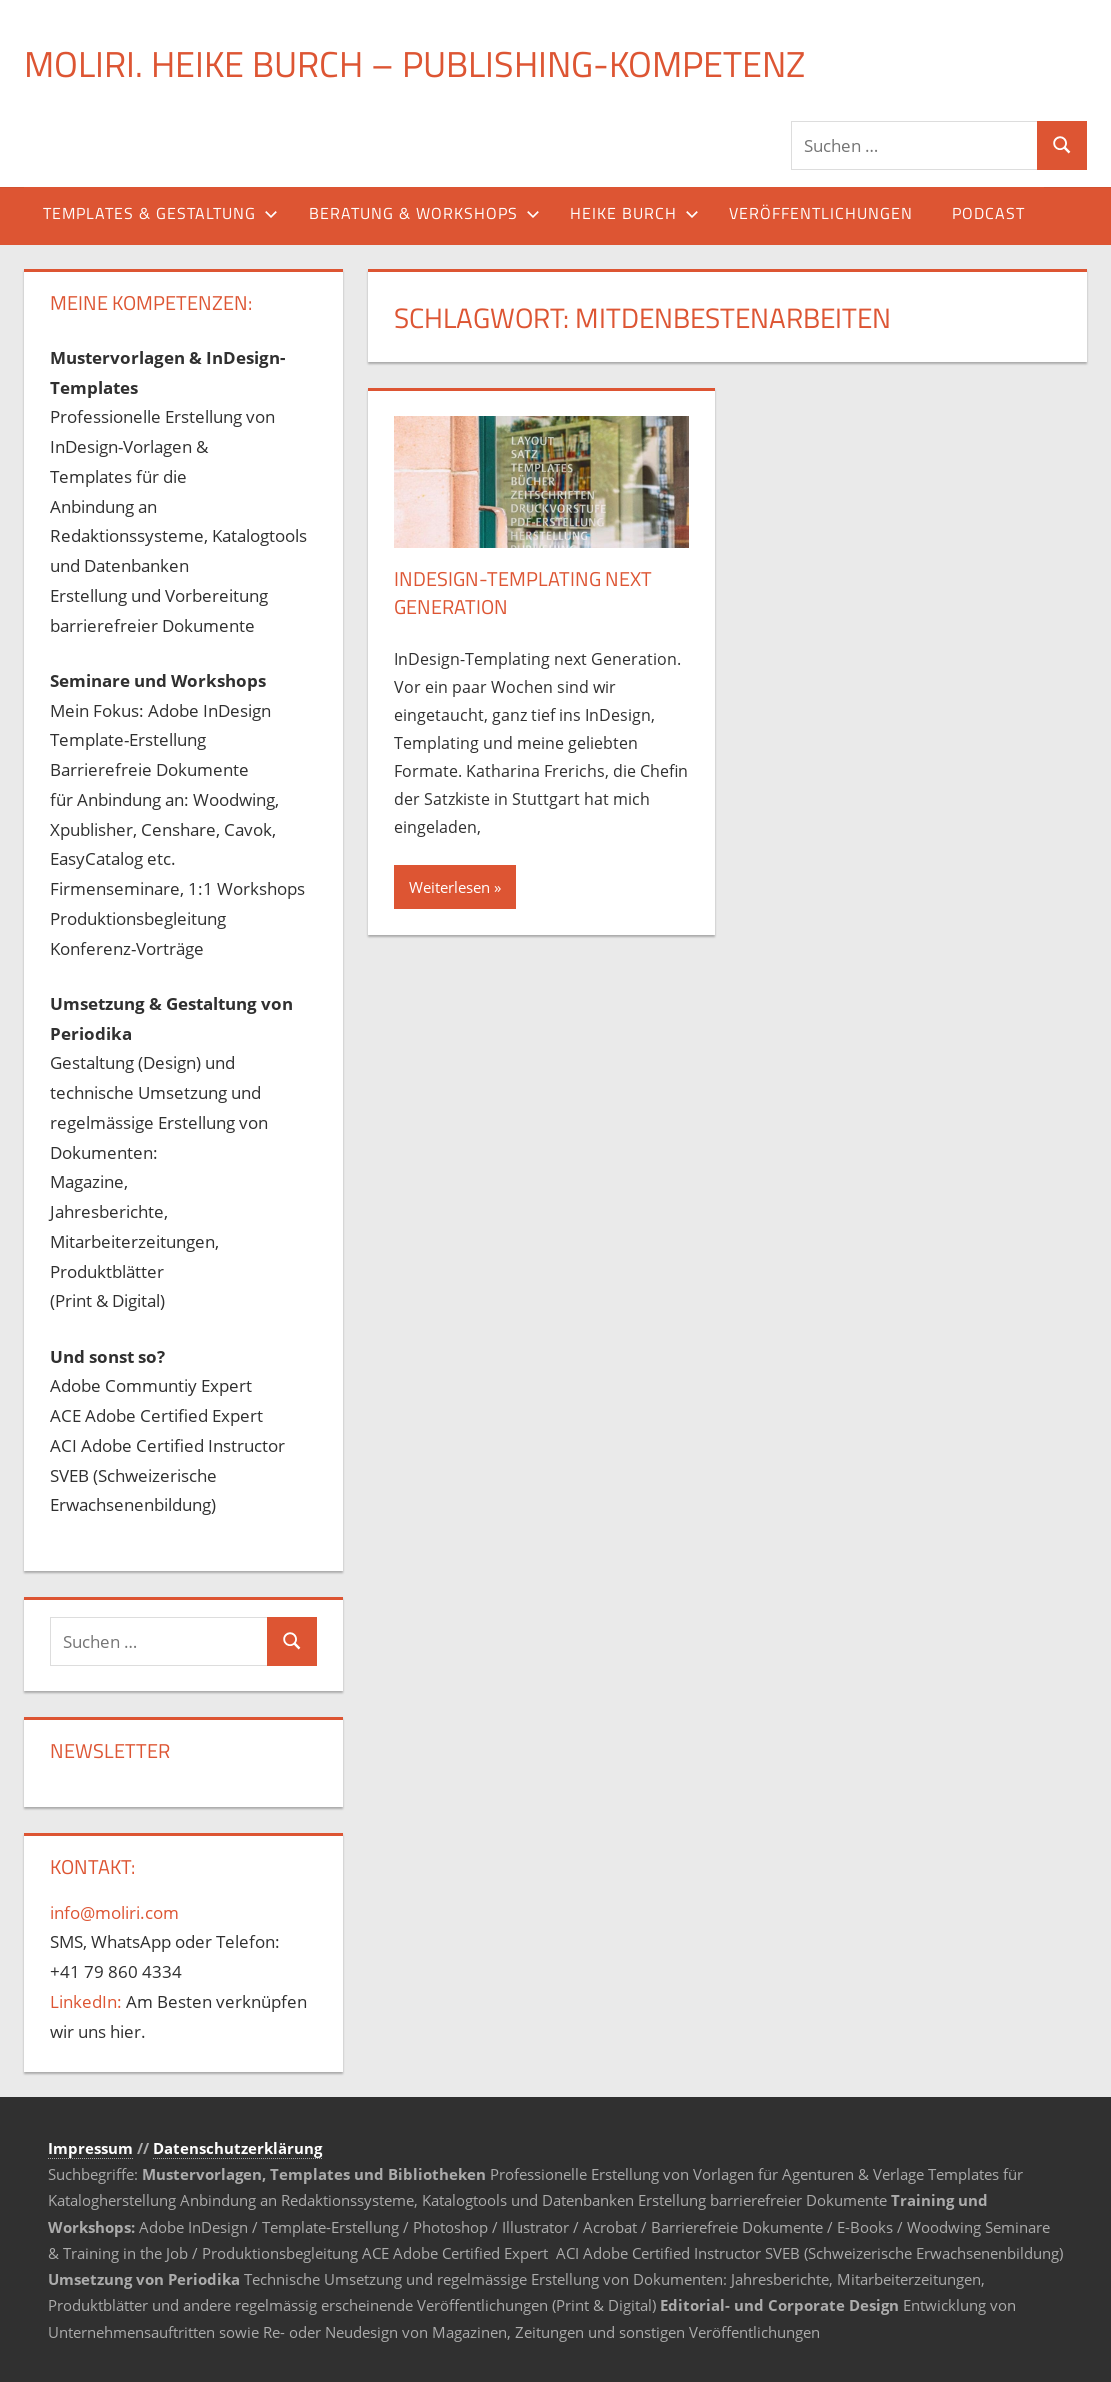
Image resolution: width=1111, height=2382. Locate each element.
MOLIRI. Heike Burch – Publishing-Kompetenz (414, 63)
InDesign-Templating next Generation (523, 592)
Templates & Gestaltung (160, 213)
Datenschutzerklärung (237, 2148)
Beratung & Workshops (424, 213)
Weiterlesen (449, 887)
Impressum (90, 2148)
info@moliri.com (114, 1912)
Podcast (988, 213)
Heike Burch (634, 213)
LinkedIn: (86, 2001)
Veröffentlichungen (821, 213)
